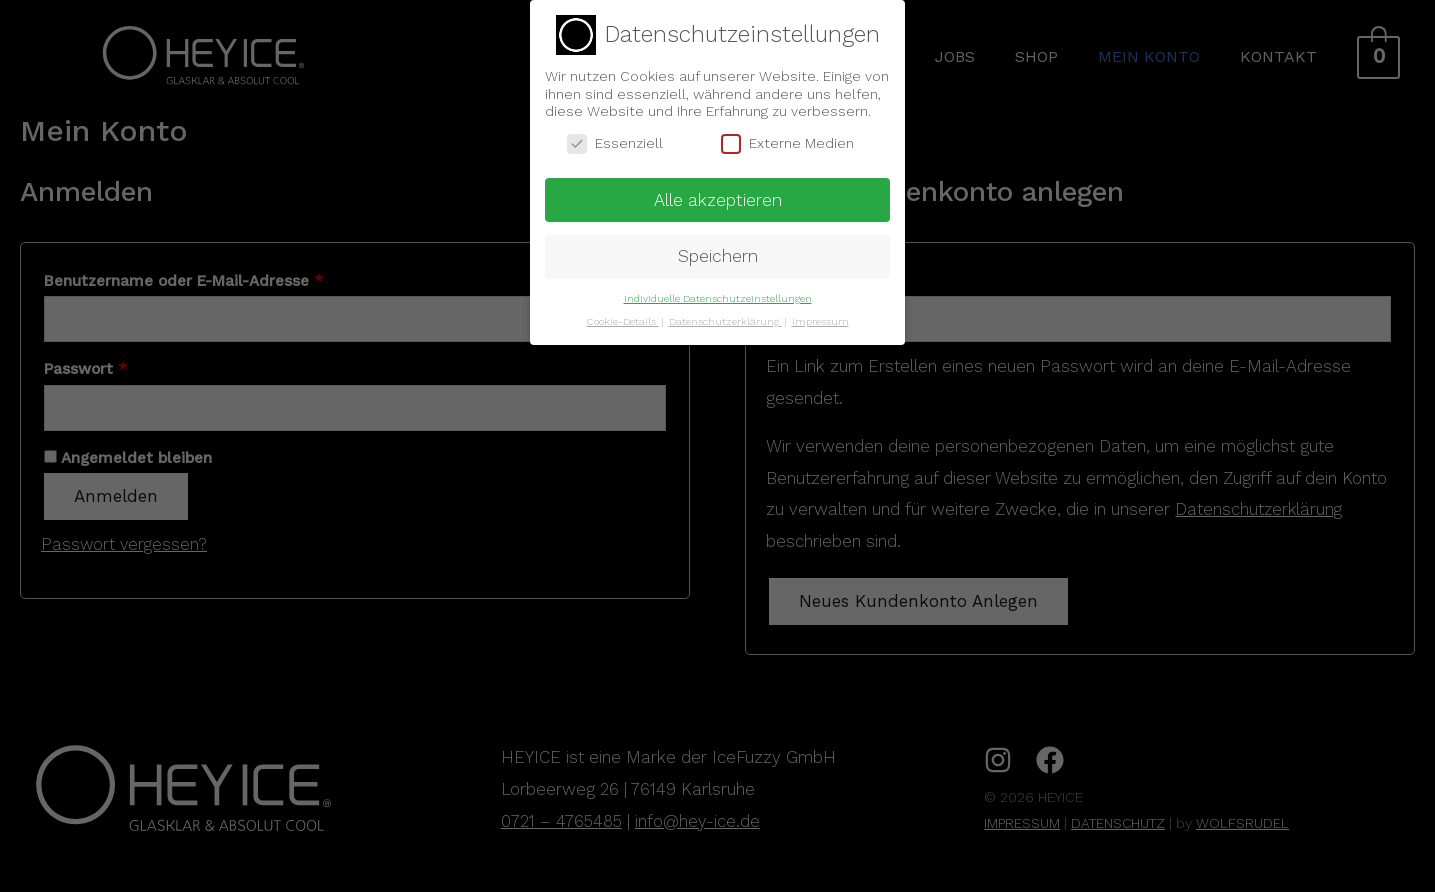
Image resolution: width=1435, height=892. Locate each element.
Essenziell (615, 138)
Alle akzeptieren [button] (718, 195)
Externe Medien (787, 138)
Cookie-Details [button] (623, 317)
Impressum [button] (820, 317)
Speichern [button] (718, 252)
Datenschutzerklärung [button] (725, 317)
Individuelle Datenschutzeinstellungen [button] (718, 294)
